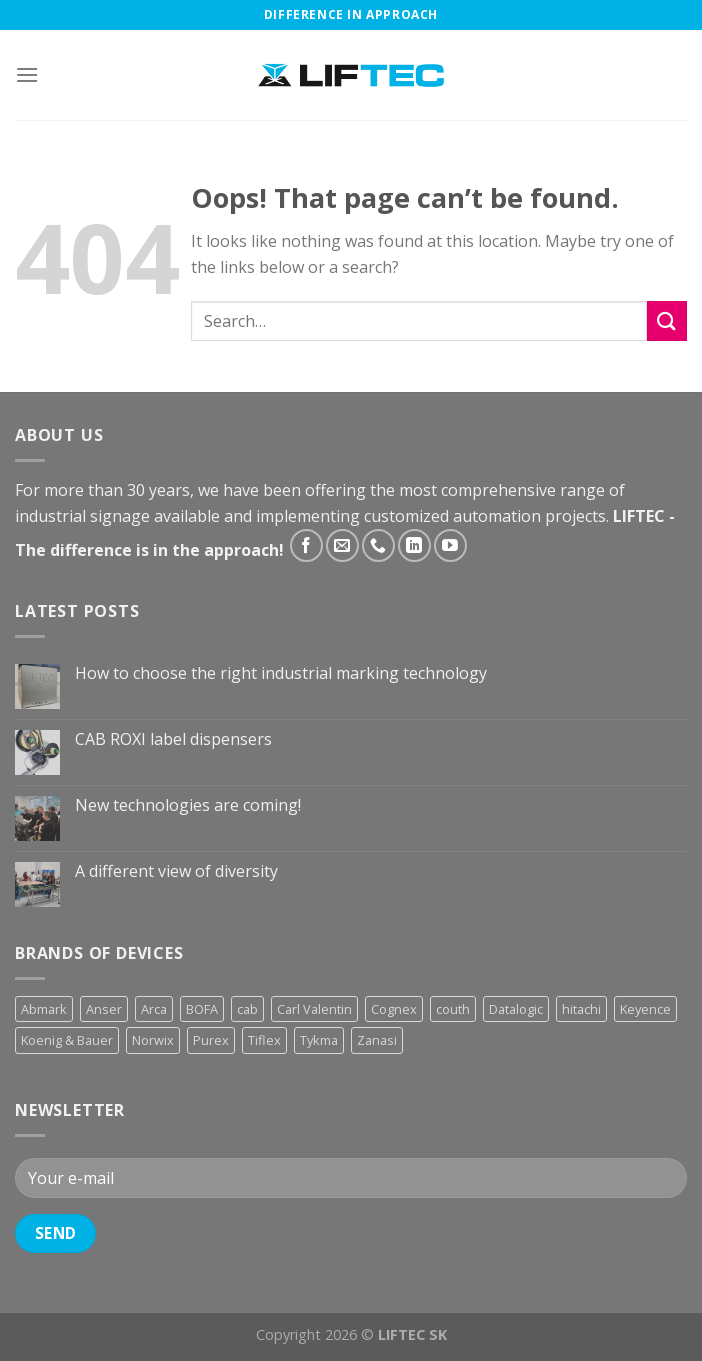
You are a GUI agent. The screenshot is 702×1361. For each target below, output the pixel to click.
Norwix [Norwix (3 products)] (153, 1040)
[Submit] (667, 320)
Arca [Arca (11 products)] (154, 1009)
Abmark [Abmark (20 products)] (44, 1009)
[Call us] (378, 545)
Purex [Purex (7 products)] (211, 1040)
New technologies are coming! (188, 805)
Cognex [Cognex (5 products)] (394, 1009)
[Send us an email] (342, 545)
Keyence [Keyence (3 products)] (645, 1009)
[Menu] (27, 74)
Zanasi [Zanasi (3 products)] (377, 1040)
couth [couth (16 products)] (453, 1009)
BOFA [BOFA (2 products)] (202, 1009)
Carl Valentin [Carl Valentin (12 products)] (314, 1009)
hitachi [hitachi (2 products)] (581, 1009)
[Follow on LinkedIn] (414, 545)
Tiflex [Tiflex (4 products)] (264, 1040)
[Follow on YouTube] (450, 545)
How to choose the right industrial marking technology (281, 673)
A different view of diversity (176, 871)
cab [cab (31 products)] (247, 1009)
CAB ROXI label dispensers (173, 739)
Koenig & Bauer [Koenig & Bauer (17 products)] (67, 1040)
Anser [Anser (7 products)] (104, 1009)
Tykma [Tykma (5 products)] (319, 1040)
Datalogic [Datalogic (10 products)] (516, 1009)
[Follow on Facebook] (306, 545)
